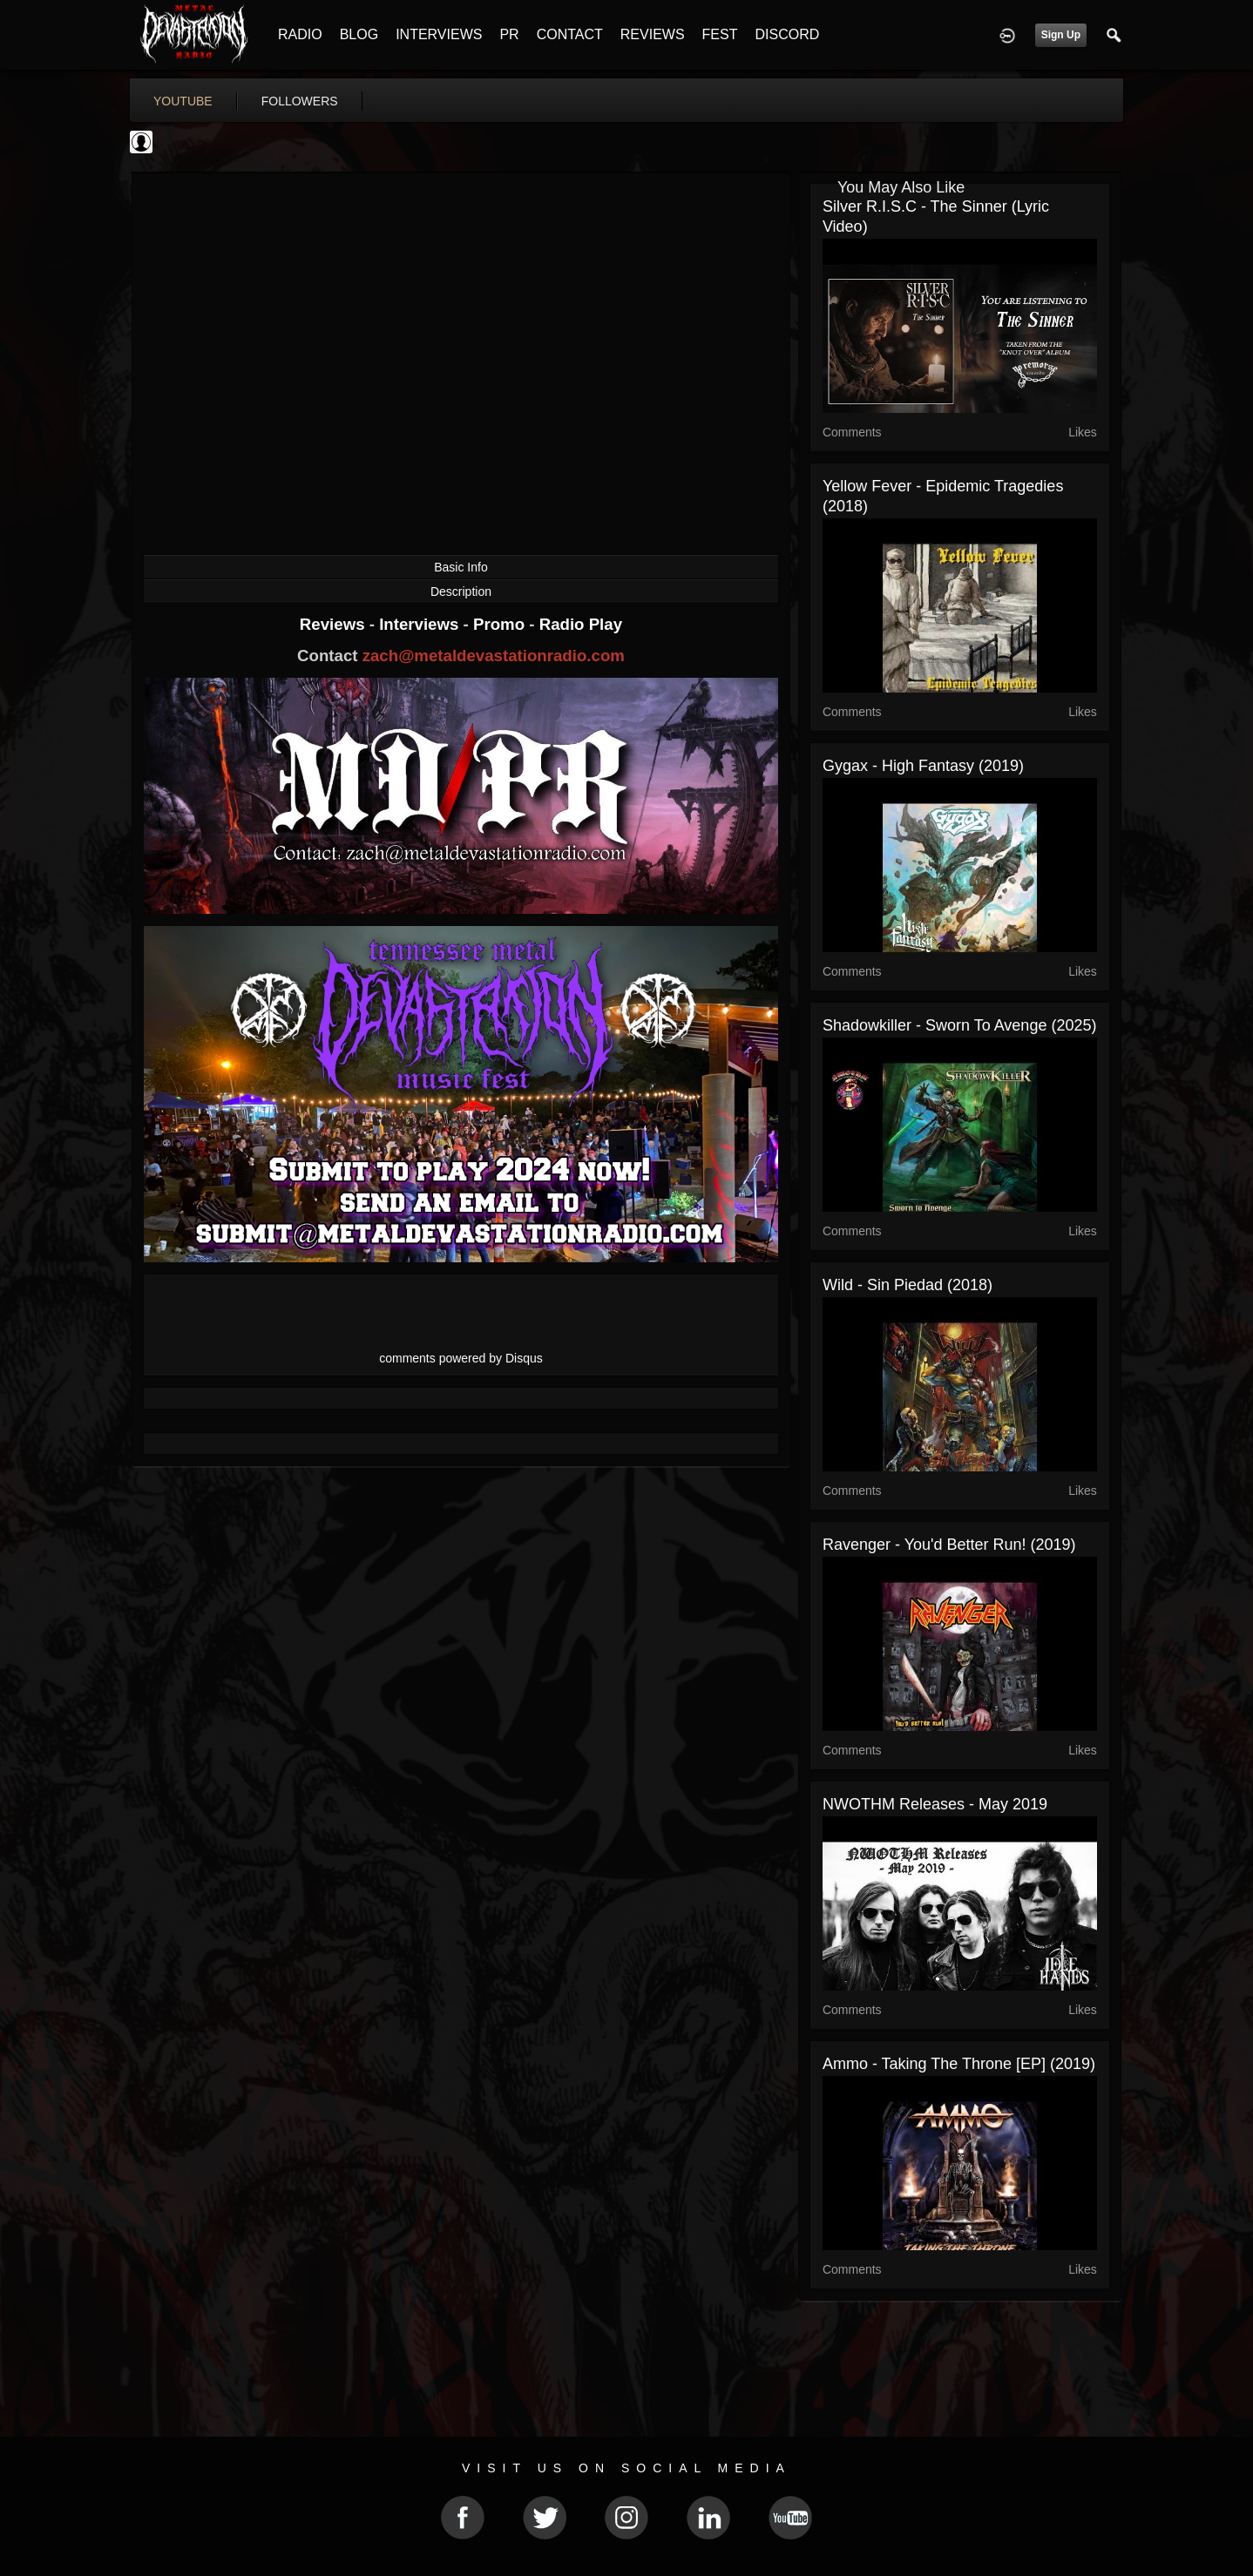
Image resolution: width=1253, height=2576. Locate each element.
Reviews (334, 624)
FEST (720, 34)
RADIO (300, 34)
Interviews (421, 624)
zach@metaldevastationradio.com (493, 655)
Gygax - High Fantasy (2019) (923, 765)
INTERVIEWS (439, 34)
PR (508, 34)
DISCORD (787, 34)
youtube (183, 101)
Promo (501, 624)
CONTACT (570, 34)
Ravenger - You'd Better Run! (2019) (949, 1544)
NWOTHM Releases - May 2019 (935, 1804)
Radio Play (580, 624)
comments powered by (461, 1358)
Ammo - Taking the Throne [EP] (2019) (959, 2063)
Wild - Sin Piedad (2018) (907, 1285)
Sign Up (1060, 35)
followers (299, 101)
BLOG (359, 34)
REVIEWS (652, 34)
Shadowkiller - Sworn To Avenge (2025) (960, 1025)
